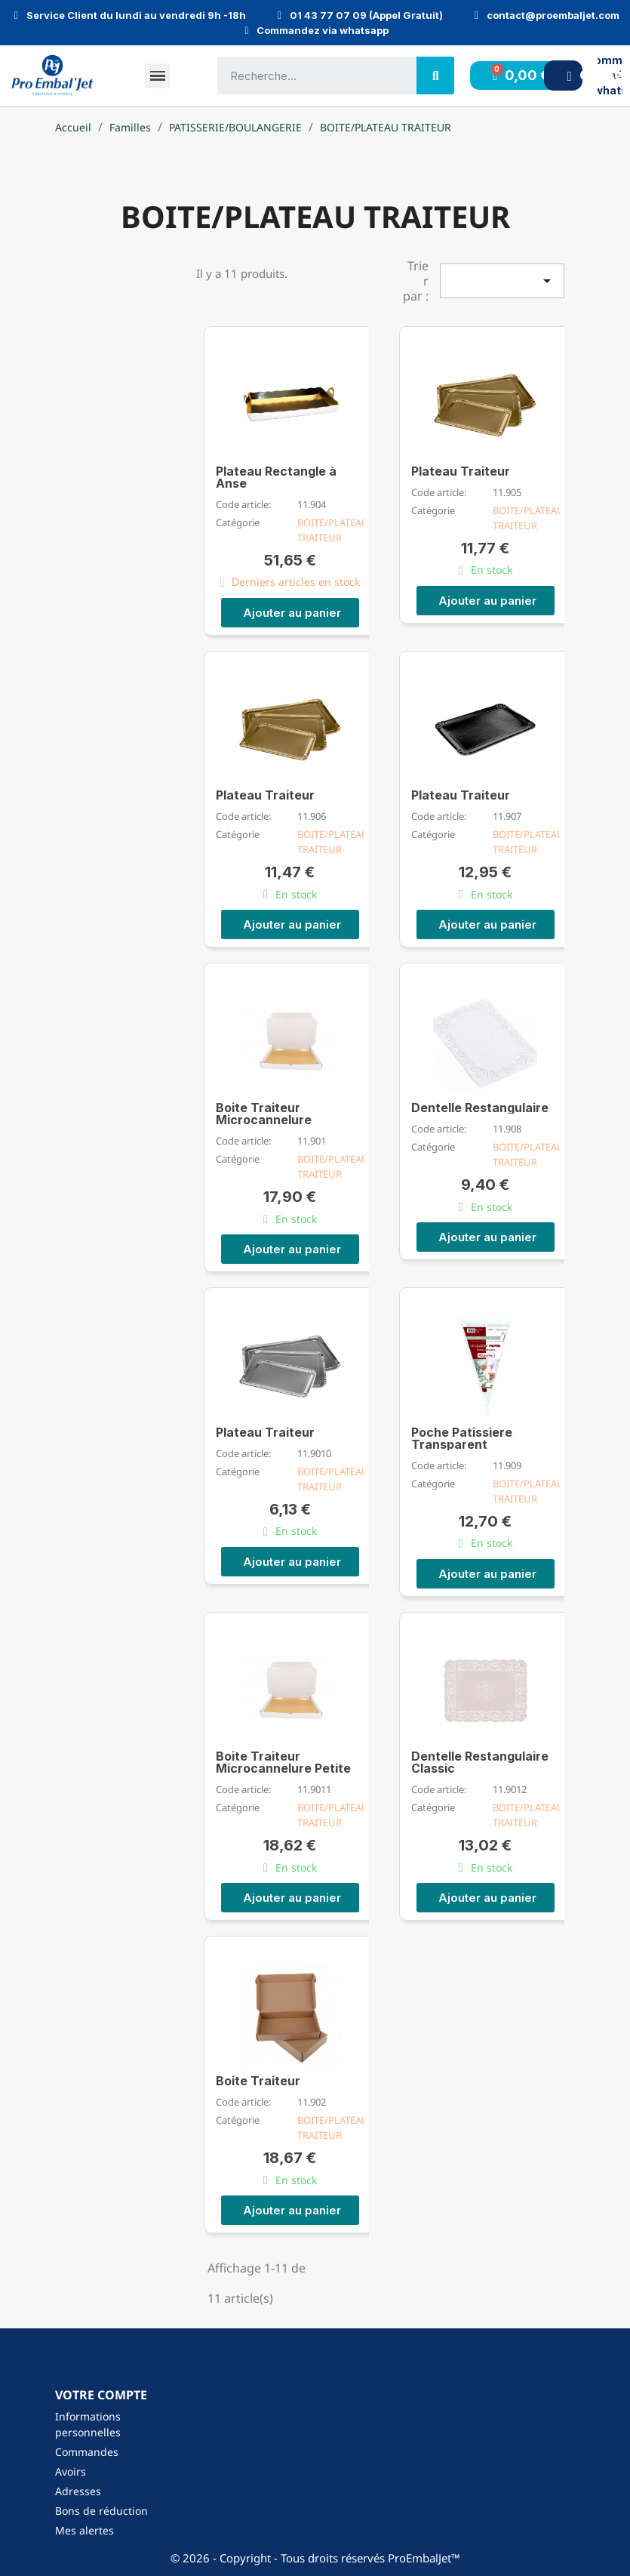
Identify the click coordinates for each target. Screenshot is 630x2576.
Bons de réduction (101, 2510)
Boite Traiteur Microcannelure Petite (283, 1761)
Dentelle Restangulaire (480, 1106)
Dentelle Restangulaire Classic (480, 1761)
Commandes (86, 2451)
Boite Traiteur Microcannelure (264, 1112)
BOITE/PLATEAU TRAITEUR (333, 529)
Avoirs (70, 2471)
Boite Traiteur (258, 2080)
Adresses (78, 2490)
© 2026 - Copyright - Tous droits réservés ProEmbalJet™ (315, 2557)
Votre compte (101, 2394)
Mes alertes (84, 2529)
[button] (290, 612)
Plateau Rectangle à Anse (276, 476)
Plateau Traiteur (460, 470)
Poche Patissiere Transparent (461, 1437)
